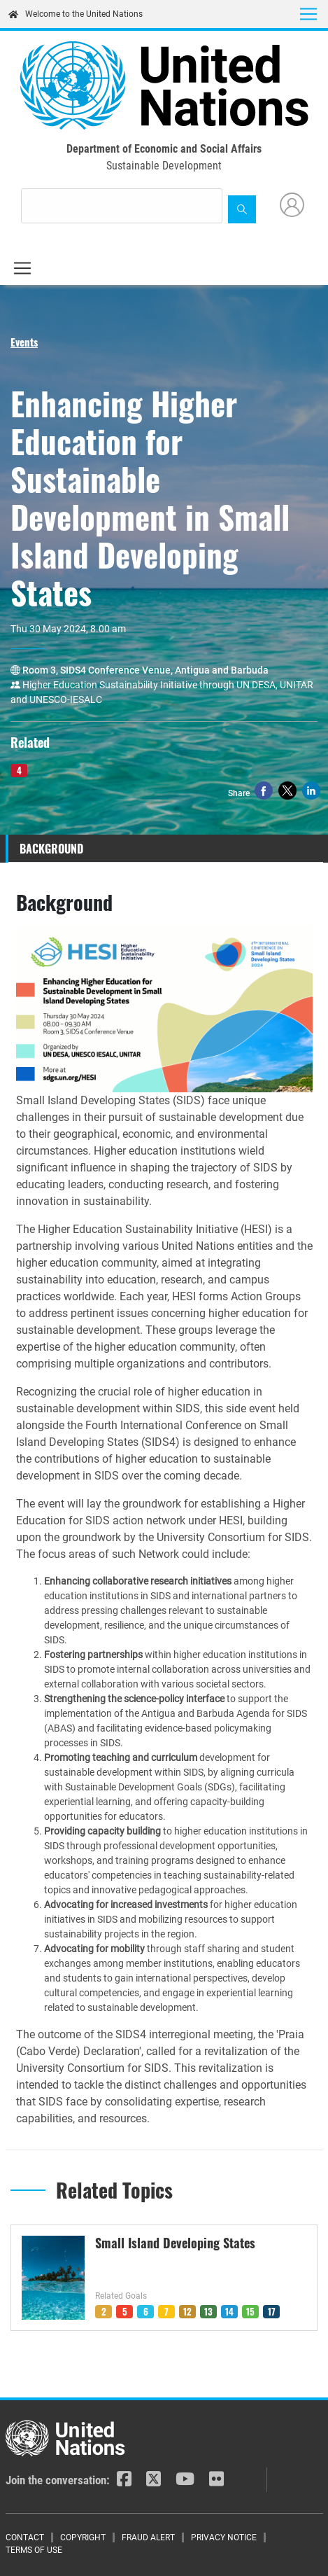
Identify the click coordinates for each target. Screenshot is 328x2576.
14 (229, 2311)
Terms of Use (34, 2550)
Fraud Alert (148, 2537)
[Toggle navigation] (308, 14)
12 (187, 2311)
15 (250, 2311)
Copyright (83, 2537)
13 (208, 2311)
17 (272, 2311)
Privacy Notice (224, 2537)
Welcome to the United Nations (75, 14)
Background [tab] (51, 848)
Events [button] (24, 341)
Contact (25, 2537)
